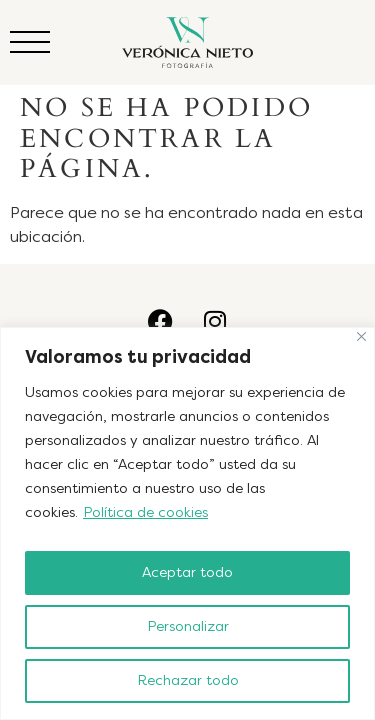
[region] (187, 523)
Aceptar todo (187, 572)
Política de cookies (145, 512)
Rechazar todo (188, 680)
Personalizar (188, 626)
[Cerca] (361, 336)
